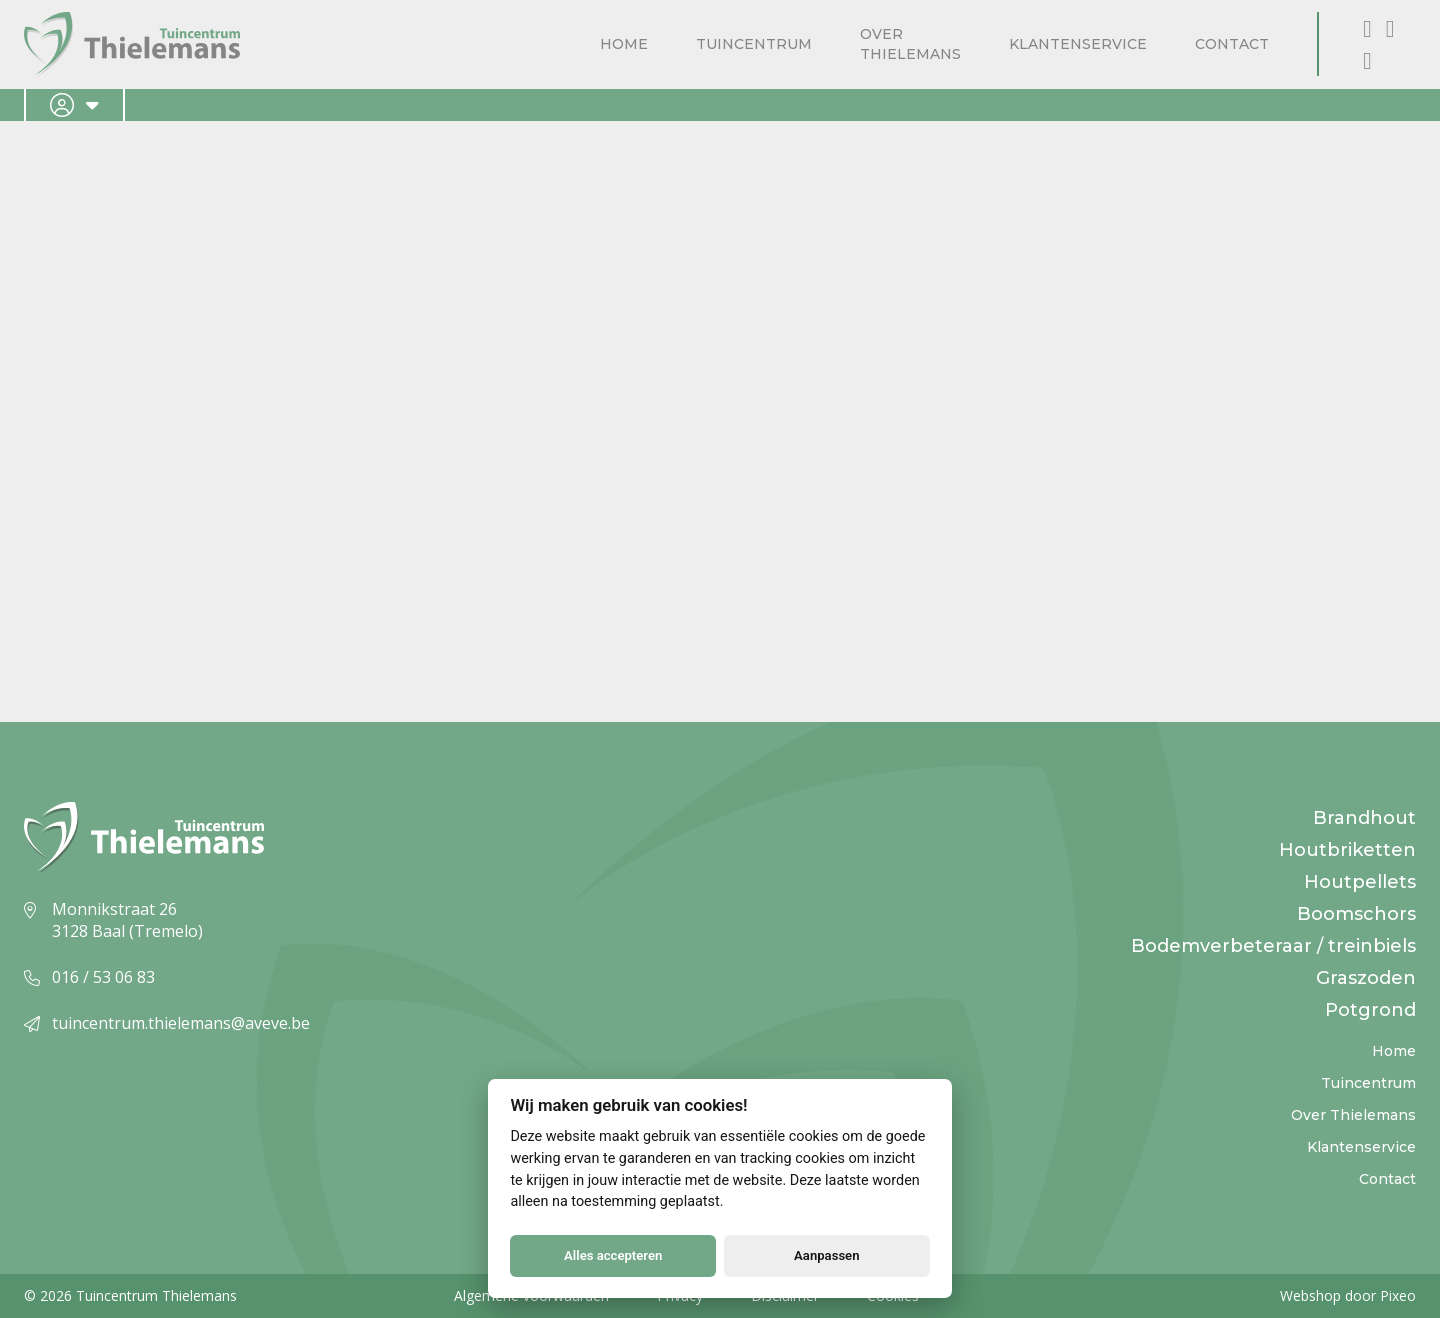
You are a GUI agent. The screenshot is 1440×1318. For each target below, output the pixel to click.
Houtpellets (1360, 882)
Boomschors (1356, 914)
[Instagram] (1390, 27)
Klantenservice (1078, 44)
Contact (1232, 44)
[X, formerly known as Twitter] (1367, 59)
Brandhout (1364, 818)
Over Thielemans (910, 44)
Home (624, 44)
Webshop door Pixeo (1348, 1295)
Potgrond (1370, 1010)
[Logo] (132, 44)
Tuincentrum (754, 44)
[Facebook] (1370, 27)
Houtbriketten (1347, 850)
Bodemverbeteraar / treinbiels (1273, 946)
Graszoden (1366, 978)
